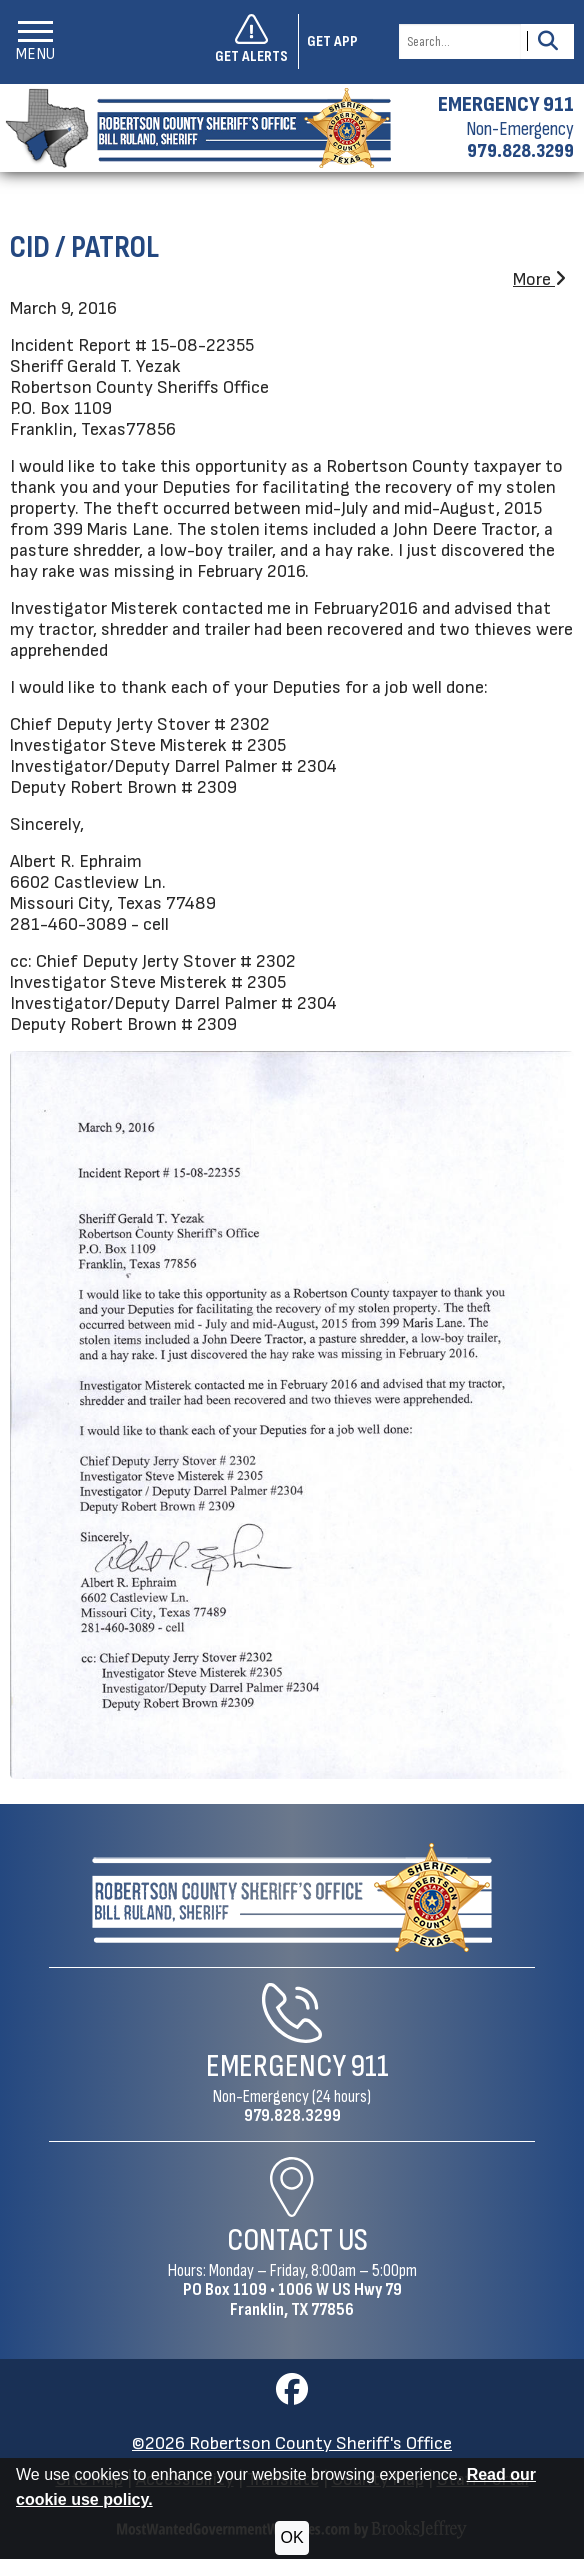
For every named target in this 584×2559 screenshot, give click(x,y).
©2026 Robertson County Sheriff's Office (292, 2443)
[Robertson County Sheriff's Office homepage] (195, 128)
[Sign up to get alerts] (257, 42)
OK (291, 2537)
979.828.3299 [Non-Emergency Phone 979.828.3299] (292, 2115)
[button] (35, 41)
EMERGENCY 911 (506, 105)
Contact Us (297, 2240)
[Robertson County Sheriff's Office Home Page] (292, 1898)
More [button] (539, 279)
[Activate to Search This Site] (547, 41)
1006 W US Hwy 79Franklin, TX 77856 (316, 2299)
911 (370, 2066)
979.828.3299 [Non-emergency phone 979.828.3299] (520, 151)
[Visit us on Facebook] (292, 2395)
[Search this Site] (460, 41)
